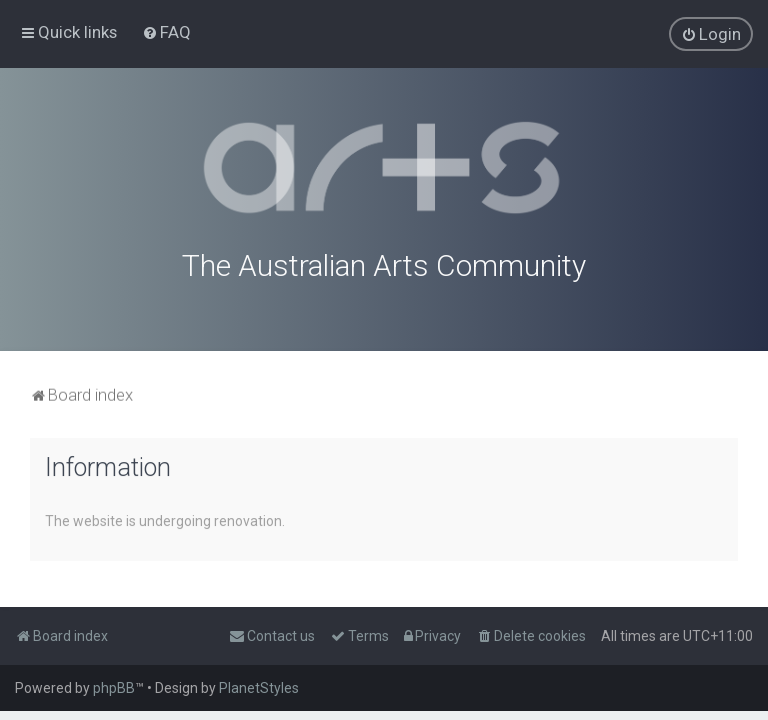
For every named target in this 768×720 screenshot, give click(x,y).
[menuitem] (166, 32)
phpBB (114, 688)
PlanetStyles (259, 688)
